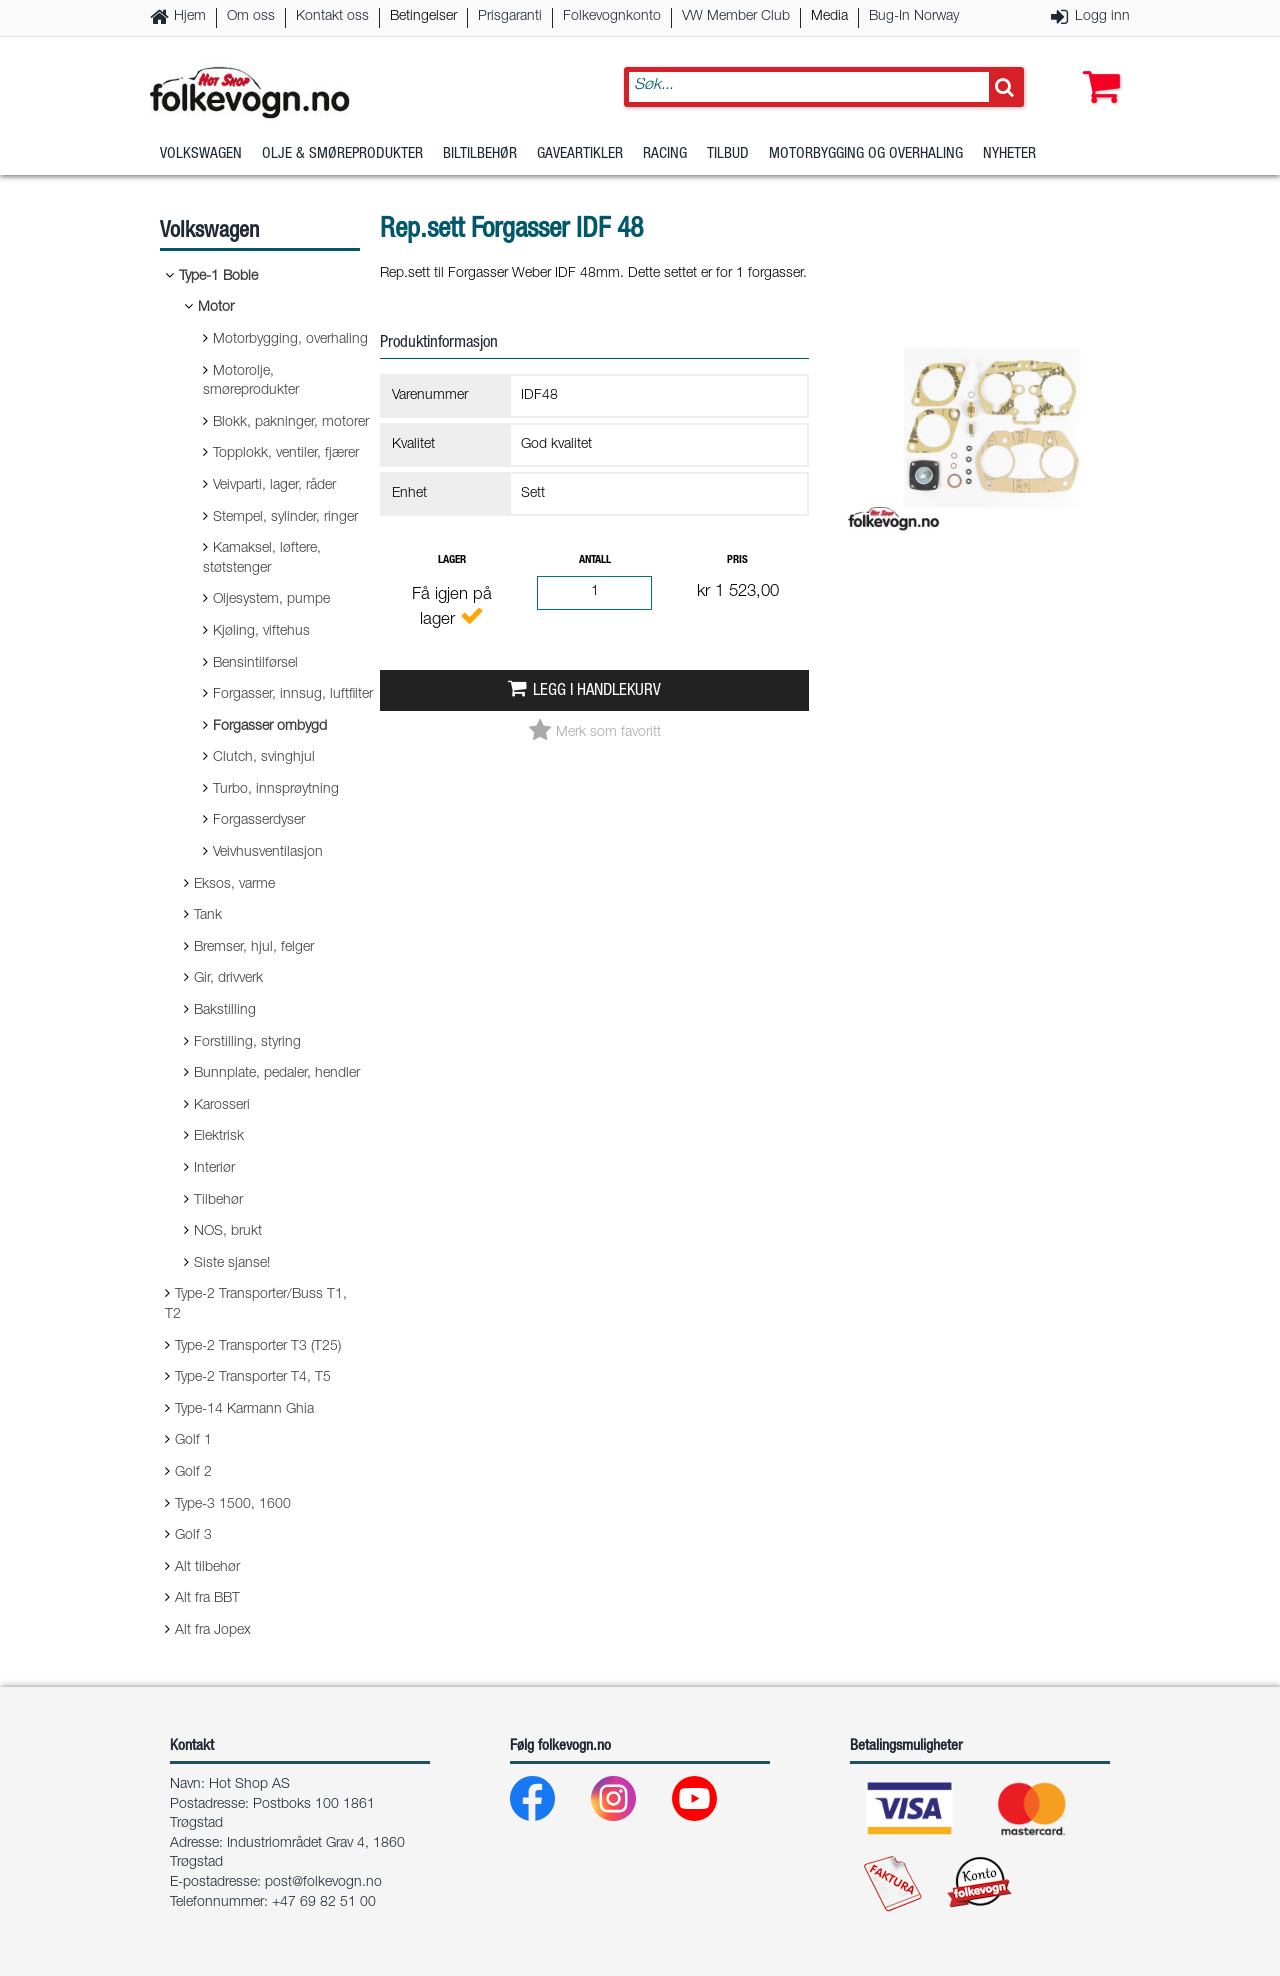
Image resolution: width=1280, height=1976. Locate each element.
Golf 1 (193, 1441)
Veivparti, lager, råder (274, 486)
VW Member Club (736, 17)
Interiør (214, 1169)
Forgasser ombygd (270, 727)
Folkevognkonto (612, 17)
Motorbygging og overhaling (866, 154)
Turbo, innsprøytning (276, 790)
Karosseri (222, 1106)
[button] (1097, 67)
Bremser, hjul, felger (254, 948)
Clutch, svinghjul (264, 758)
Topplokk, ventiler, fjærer (286, 454)
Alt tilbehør (207, 1568)
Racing (665, 154)
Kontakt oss (332, 17)
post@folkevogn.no (323, 1883)
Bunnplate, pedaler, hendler (277, 1074)
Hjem (190, 17)
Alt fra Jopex (213, 1631)
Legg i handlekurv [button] (597, 691)
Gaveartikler (580, 154)
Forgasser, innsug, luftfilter (293, 695)
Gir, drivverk (228, 979)
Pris (737, 560)
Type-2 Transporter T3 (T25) (258, 1347)
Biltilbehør (480, 154)
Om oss (251, 17)
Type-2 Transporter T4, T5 (253, 1378)
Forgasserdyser (259, 821)
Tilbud (728, 154)
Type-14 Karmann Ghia (244, 1410)
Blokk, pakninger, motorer (291, 423)
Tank (208, 916)
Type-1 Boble (218, 277)
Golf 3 (193, 1536)
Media (829, 17)
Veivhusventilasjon (268, 853)
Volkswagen (201, 154)
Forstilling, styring (247, 1043)
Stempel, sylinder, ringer (285, 518)
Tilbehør (218, 1201)
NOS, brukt (228, 1232)
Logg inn (1102, 17)
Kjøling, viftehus (261, 632)
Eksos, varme (234, 885)
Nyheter (1009, 154)
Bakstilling (225, 1011)
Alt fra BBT (207, 1599)
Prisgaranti (510, 17)
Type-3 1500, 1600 (233, 1505)
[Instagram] (629, 1803)
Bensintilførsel (255, 664)
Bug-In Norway (914, 17)
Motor (216, 308)
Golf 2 (193, 1473)
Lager (452, 560)
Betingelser (423, 17)
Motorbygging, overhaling (290, 340)
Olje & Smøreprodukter (342, 154)
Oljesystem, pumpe (271, 600)
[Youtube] (710, 1803)
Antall (595, 560)
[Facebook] (548, 1803)
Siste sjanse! (232, 1264)
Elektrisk (219, 1137)
